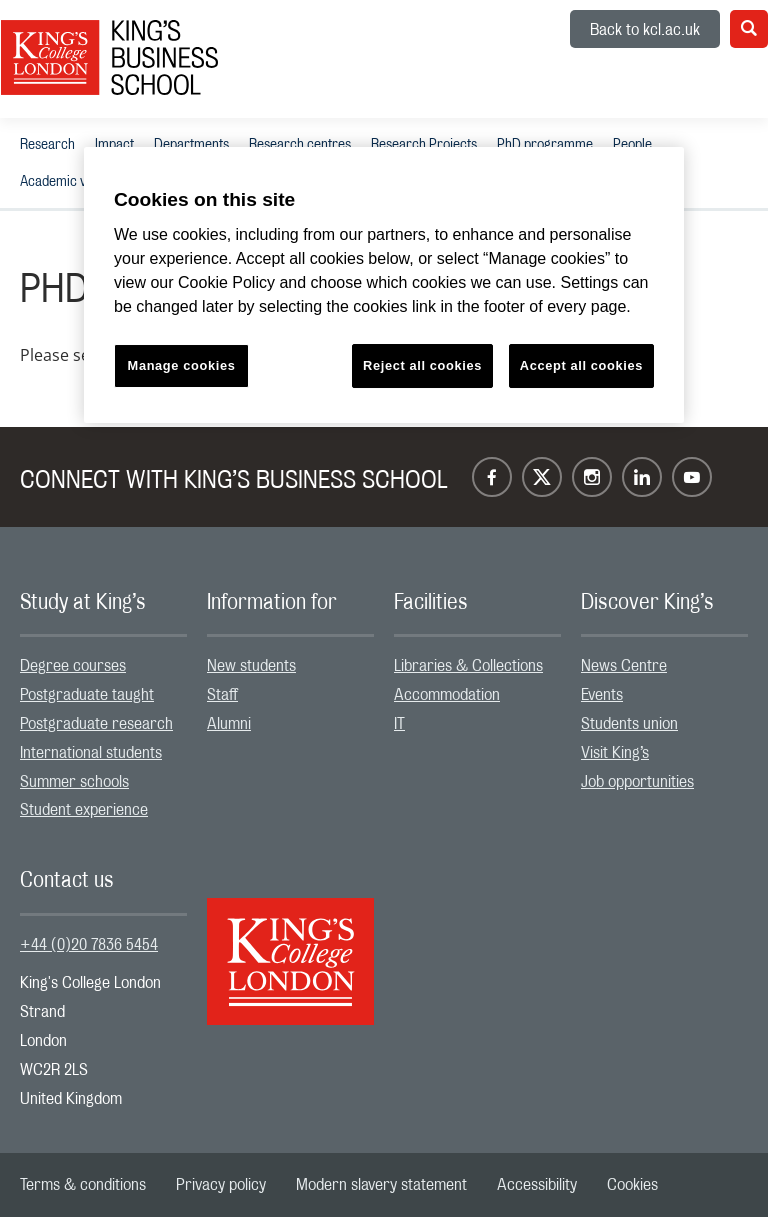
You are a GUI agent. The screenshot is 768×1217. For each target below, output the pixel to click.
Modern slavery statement (381, 1185)
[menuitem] (47, 144)
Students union (629, 724)
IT (399, 724)
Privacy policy (221, 1185)
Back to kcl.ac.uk (645, 30)
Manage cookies (182, 365)
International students (91, 753)
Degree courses (73, 666)
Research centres (300, 145)
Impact (114, 145)
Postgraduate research (96, 724)
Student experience (84, 810)
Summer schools (74, 782)
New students (251, 666)
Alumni (229, 724)
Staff (222, 695)
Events (602, 695)
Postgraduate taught (87, 695)
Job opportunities (637, 782)
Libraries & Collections (468, 666)
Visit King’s (615, 753)
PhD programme (545, 145)
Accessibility (537, 1185)
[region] (384, 285)
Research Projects (424, 145)
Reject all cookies (422, 365)
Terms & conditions (83, 1185)
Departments (191, 145)
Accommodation (447, 695)
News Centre (624, 666)
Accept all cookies (581, 365)
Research (47, 145)
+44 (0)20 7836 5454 (89, 945)
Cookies (632, 1185)
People (632, 145)
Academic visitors (70, 182)
